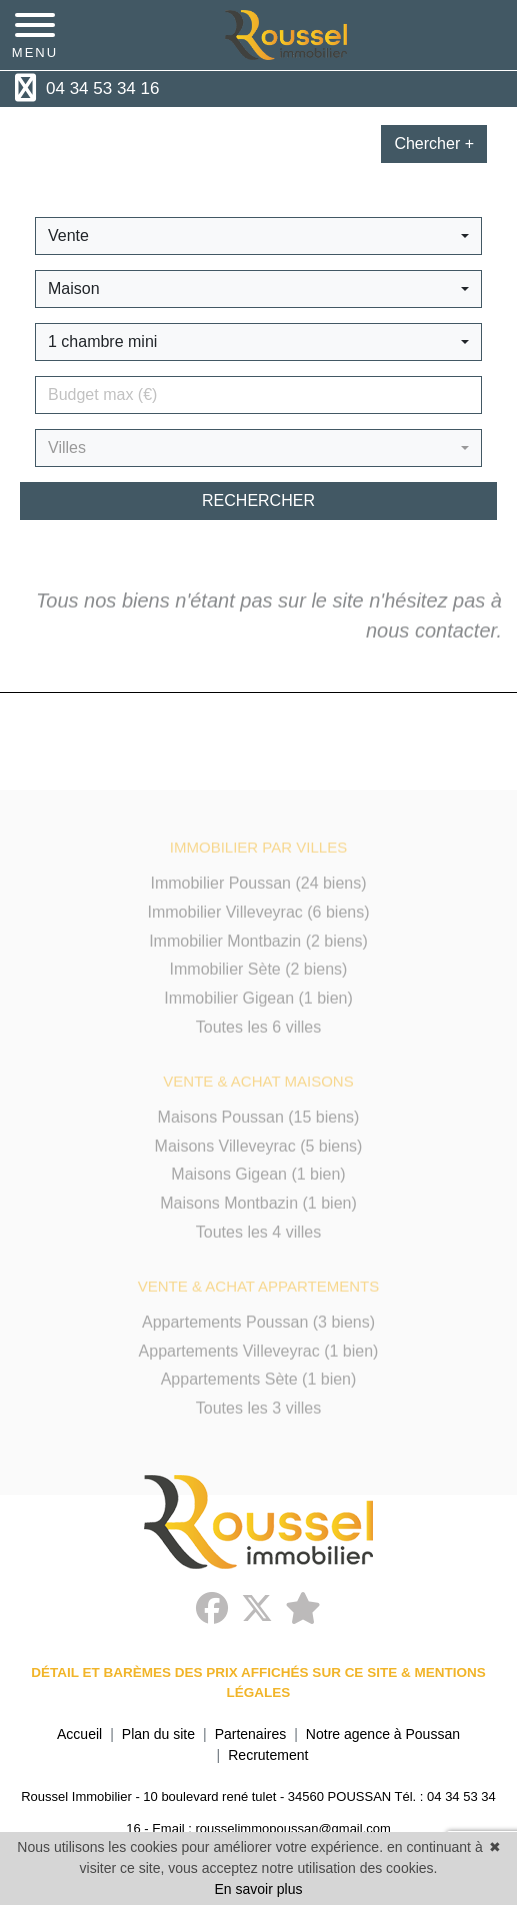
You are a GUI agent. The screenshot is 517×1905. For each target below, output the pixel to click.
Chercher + (434, 143)
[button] (258, 236)
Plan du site (158, 1734)
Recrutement (268, 1755)
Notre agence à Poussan (383, 1734)
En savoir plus (259, 1889)
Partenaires (251, 1734)
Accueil (79, 1734)
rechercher (258, 500)
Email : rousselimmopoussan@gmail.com (271, 1828)
